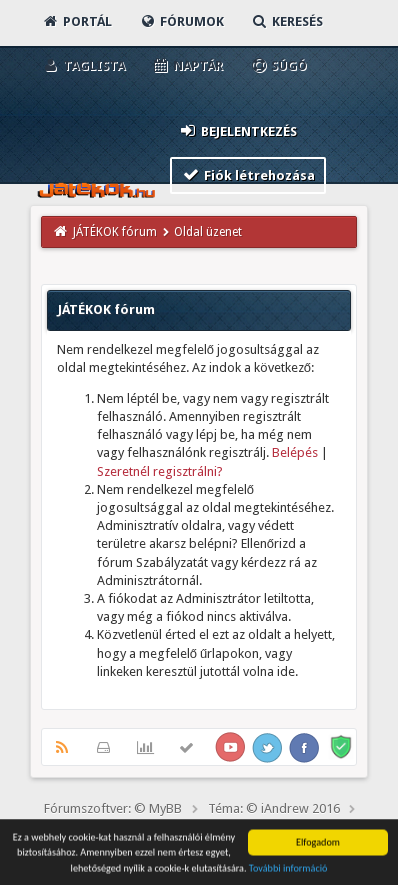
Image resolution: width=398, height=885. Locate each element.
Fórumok (181, 21)
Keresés (287, 21)
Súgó (278, 65)
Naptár (187, 65)
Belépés (295, 452)
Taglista (83, 65)
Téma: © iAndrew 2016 (274, 808)
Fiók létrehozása (248, 174)
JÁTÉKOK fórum (115, 232)
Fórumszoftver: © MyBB (113, 808)
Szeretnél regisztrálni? (160, 471)
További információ (288, 869)
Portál (77, 21)
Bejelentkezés (238, 130)
